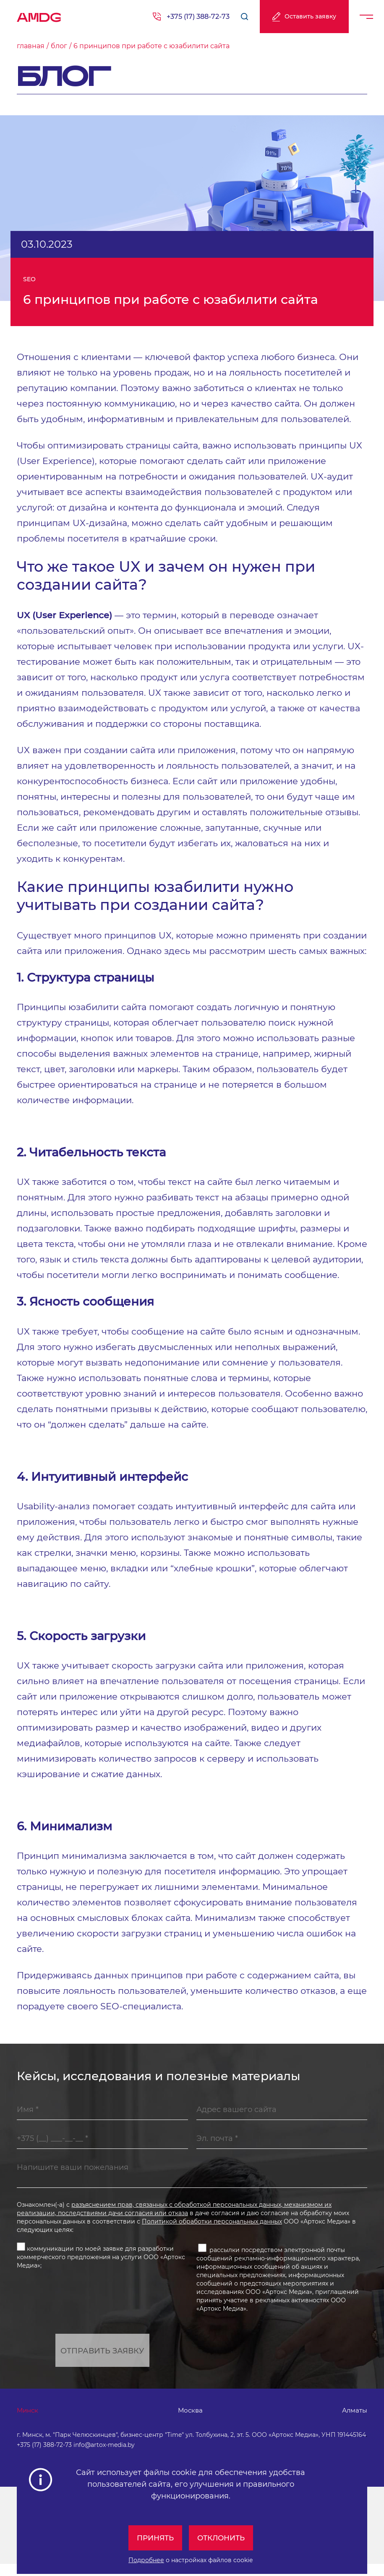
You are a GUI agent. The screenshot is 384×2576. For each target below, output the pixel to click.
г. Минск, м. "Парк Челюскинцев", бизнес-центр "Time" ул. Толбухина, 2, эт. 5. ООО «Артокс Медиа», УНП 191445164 (191, 2447)
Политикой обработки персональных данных (212, 2231)
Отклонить (222, 2537)
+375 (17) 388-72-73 (198, 17)
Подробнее (146, 2560)
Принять (153, 2537)
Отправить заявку (102, 2360)
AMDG (39, 14)
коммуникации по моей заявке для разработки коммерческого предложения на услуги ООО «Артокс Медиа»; (101, 2265)
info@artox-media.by (104, 2457)
